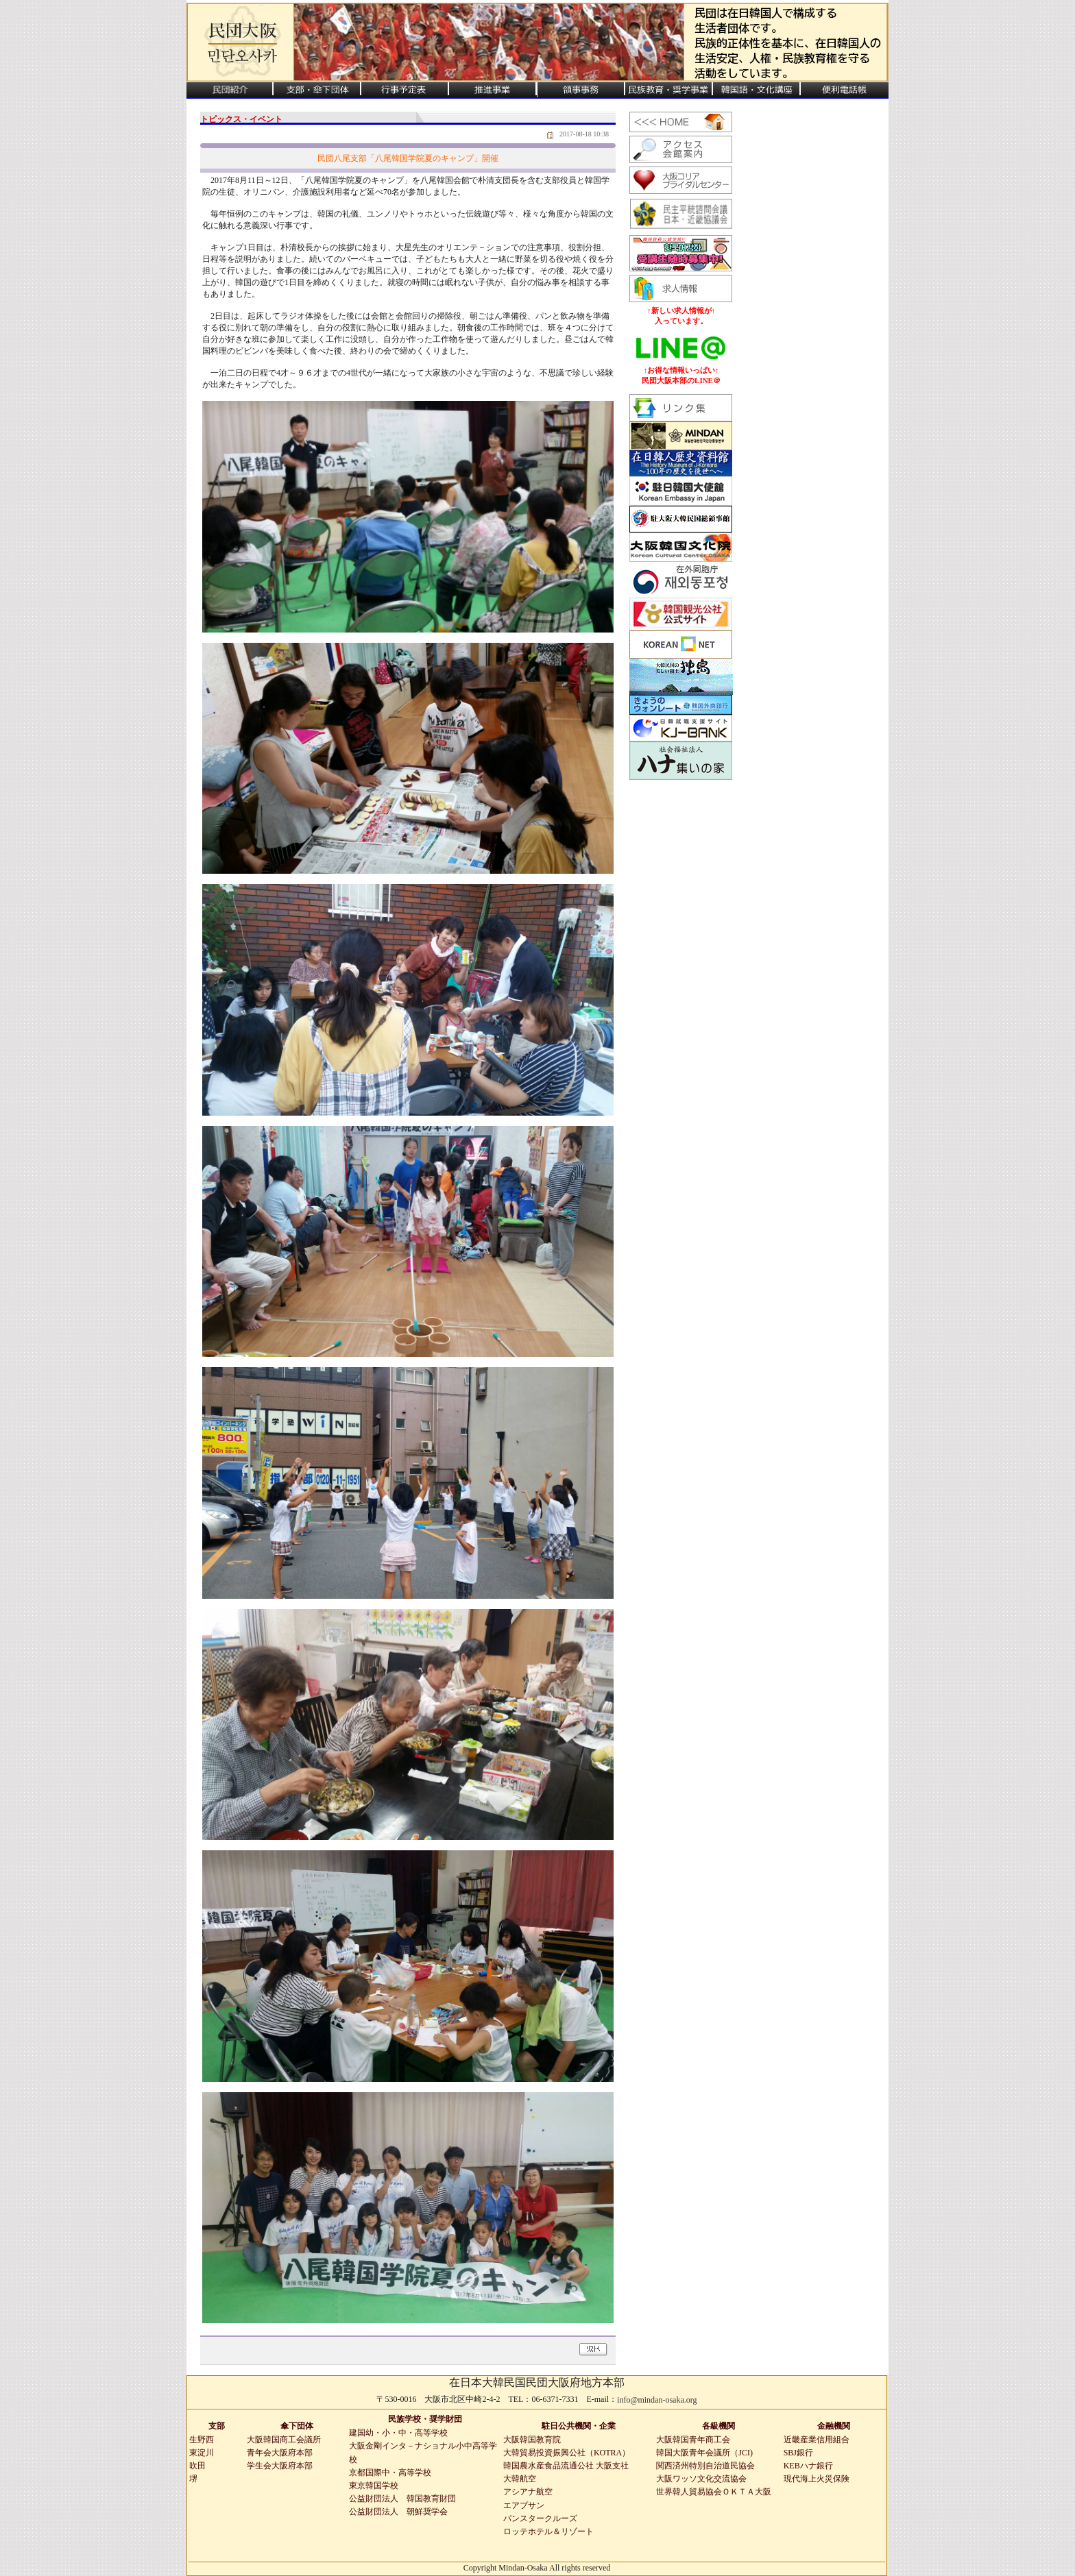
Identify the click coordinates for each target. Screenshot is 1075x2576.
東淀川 (201, 2452)
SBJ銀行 (798, 2452)
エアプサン (523, 2505)
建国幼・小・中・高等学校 (398, 2433)
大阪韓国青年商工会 (693, 2439)
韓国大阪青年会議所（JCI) (704, 2452)
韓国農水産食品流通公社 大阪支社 (566, 2465)
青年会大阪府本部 (280, 2452)
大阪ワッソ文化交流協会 (701, 2478)
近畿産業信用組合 (816, 2439)
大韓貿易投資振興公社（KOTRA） (566, 2452)
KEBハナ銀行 (808, 2465)
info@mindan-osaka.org (657, 2400)
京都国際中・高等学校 (390, 2472)
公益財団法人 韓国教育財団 (402, 2498)
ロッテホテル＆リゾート (548, 2531)
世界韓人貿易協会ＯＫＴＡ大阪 (713, 2492)
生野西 (201, 2439)
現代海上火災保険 (816, 2478)
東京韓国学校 (373, 2485)
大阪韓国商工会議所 (284, 2439)
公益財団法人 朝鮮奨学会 (398, 2511)
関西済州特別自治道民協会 (705, 2465)
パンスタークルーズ (540, 2518)
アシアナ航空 (528, 2492)
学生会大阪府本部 (280, 2465)
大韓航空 (519, 2478)
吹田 (197, 2465)
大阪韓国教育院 (532, 2439)
